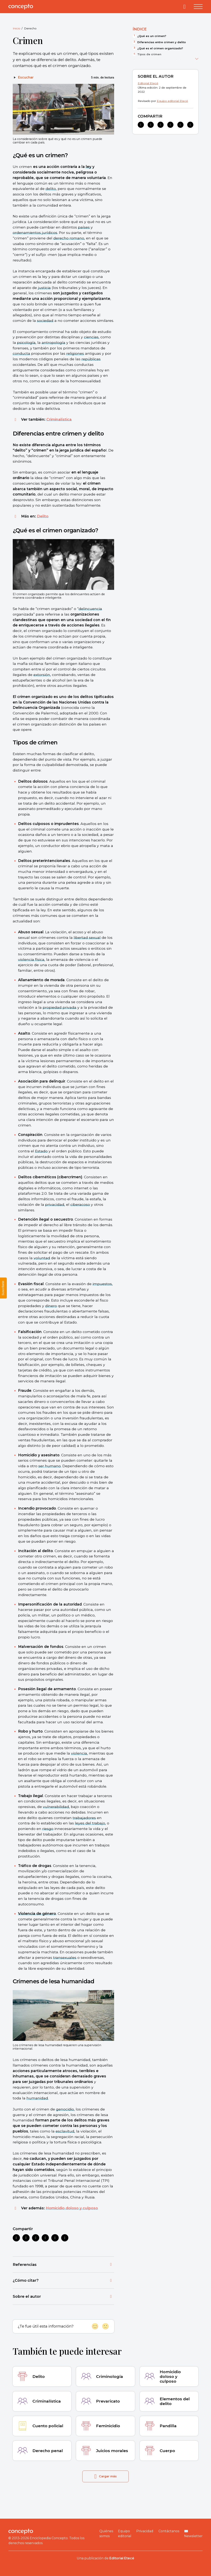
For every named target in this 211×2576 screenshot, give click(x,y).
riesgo (47, 1828)
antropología (53, 342)
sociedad (45, 320)
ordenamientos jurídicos (35, 232)
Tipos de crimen (149, 54)
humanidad (37, 2098)
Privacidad (144, 2531)
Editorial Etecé (148, 83)
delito (51, 188)
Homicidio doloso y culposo (72, 2208)
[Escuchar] (23, 77)
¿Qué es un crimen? (151, 36)
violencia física (31, 959)
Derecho (30, 28)
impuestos (102, 1284)
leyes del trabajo (90, 1823)
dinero (51, 1306)
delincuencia (90, 608)
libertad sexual (87, 937)
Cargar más (105, 2476)
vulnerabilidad (56, 1806)
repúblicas (91, 359)
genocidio (65, 2109)
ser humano (49, 1466)
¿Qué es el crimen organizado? (160, 48)
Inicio (16, 28)
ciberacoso (80, 1204)
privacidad (54, 1204)
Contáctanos (168, 2531)
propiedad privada (59, 1007)
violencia (79, 1753)
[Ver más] (196, 58)
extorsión (41, 674)
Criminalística (59, 419)
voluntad (42, 1258)
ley (88, 166)
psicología (26, 342)
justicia (44, 287)
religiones (75, 353)
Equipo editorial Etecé (172, 101)
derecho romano (68, 238)
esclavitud (65, 2131)
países (84, 227)
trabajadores (84, 1818)
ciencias (91, 337)
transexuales (64, 1957)
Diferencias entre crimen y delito (161, 42)
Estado (41, 1151)
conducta (21, 353)
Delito (42, 516)
